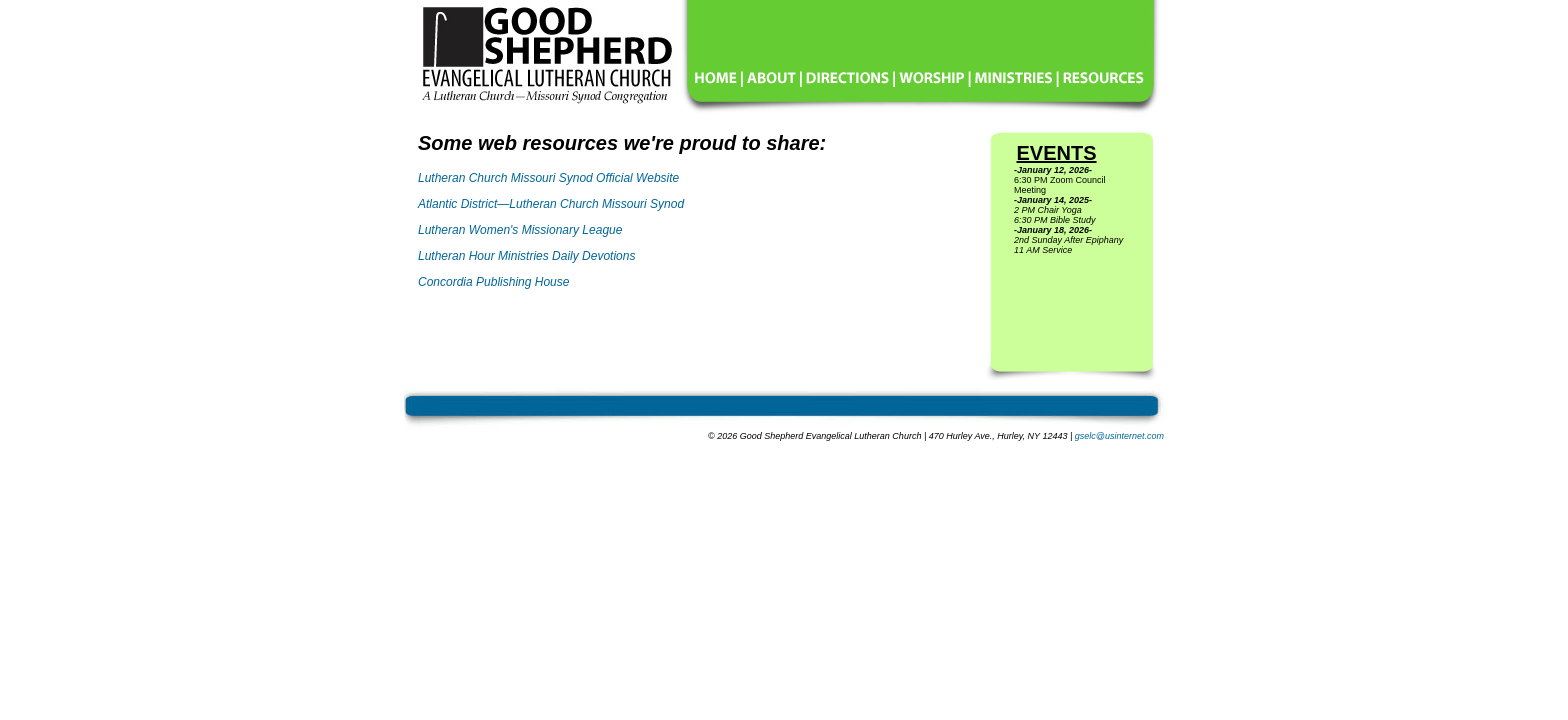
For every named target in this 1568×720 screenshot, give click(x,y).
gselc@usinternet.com (1119, 436)
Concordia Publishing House (493, 282)
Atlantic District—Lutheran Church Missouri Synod (551, 204)
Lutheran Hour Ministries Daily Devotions (526, 256)
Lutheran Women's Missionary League (520, 230)
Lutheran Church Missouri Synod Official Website (548, 178)
